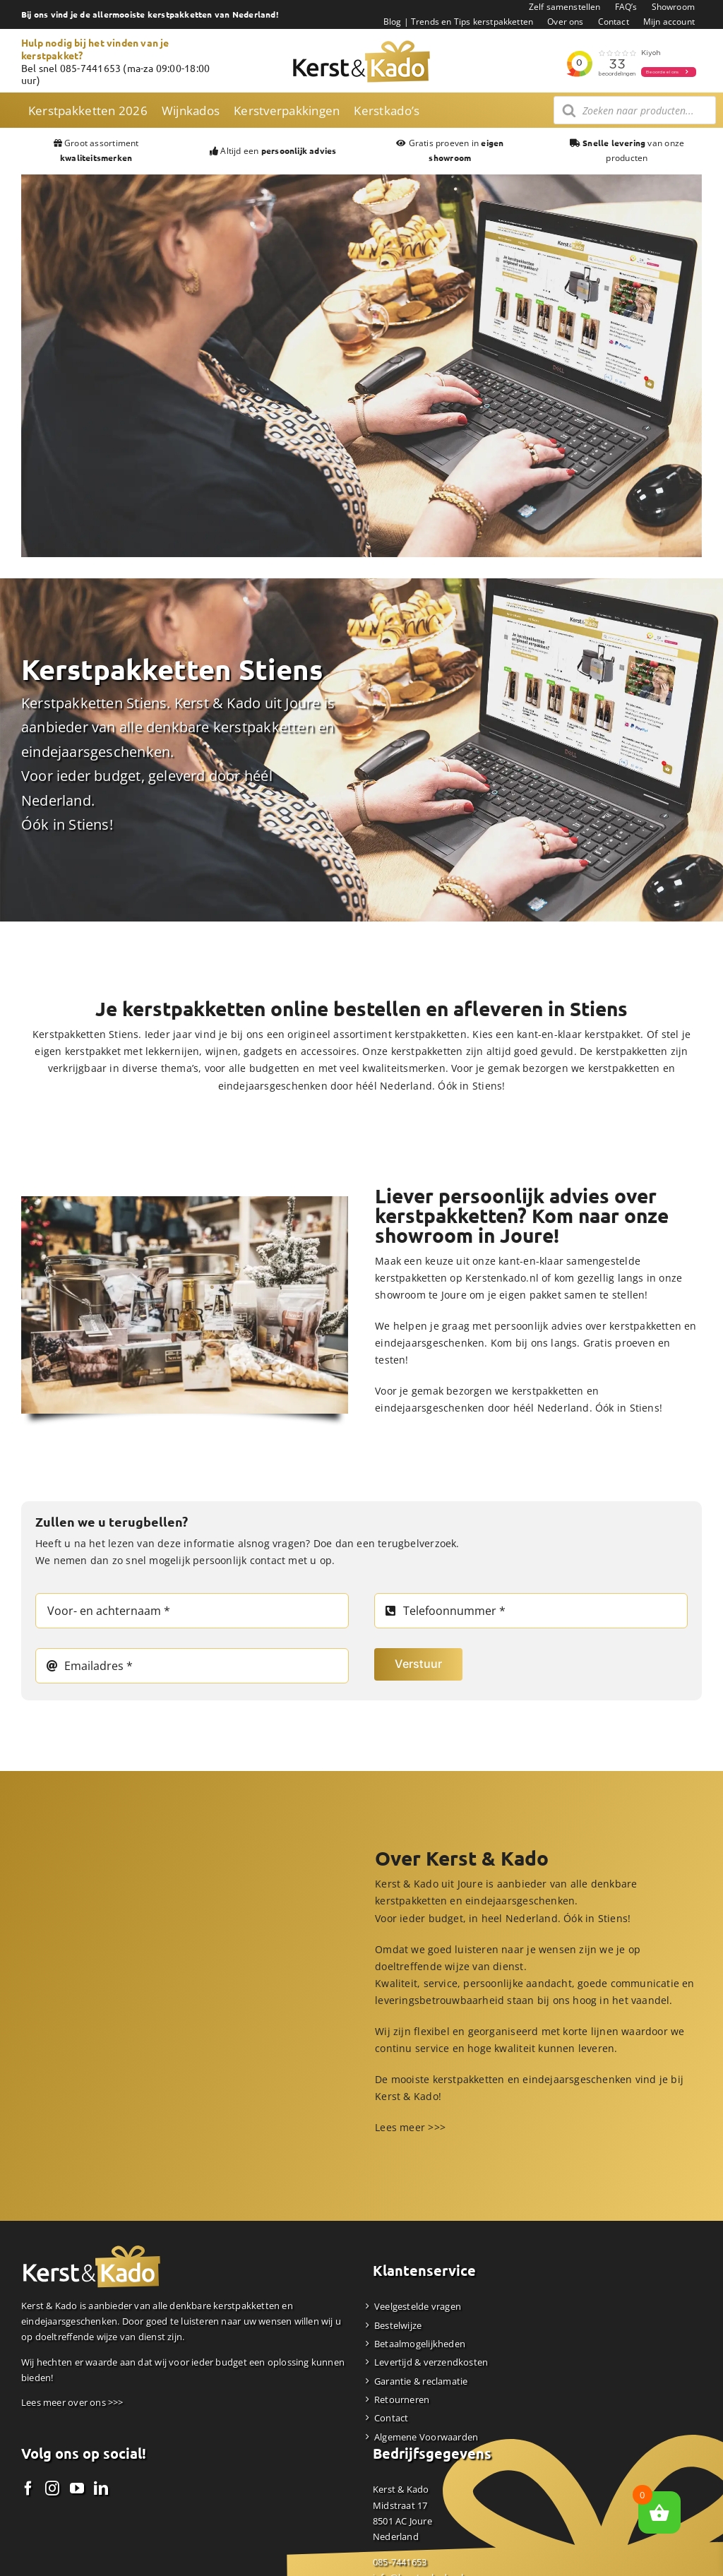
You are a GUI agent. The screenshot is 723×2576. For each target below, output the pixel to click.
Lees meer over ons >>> (72, 2402)
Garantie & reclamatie (420, 2381)
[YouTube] (77, 2488)
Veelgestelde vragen (417, 2306)
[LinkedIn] (101, 2488)
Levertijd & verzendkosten (431, 2362)
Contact (391, 2417)
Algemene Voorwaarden (426, 2437)
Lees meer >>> (410, 2127)
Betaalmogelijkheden (419, 2343)
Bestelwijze (398, 2325)
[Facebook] (28, 2488)
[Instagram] (52, 2488)
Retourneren (401, 2399)
